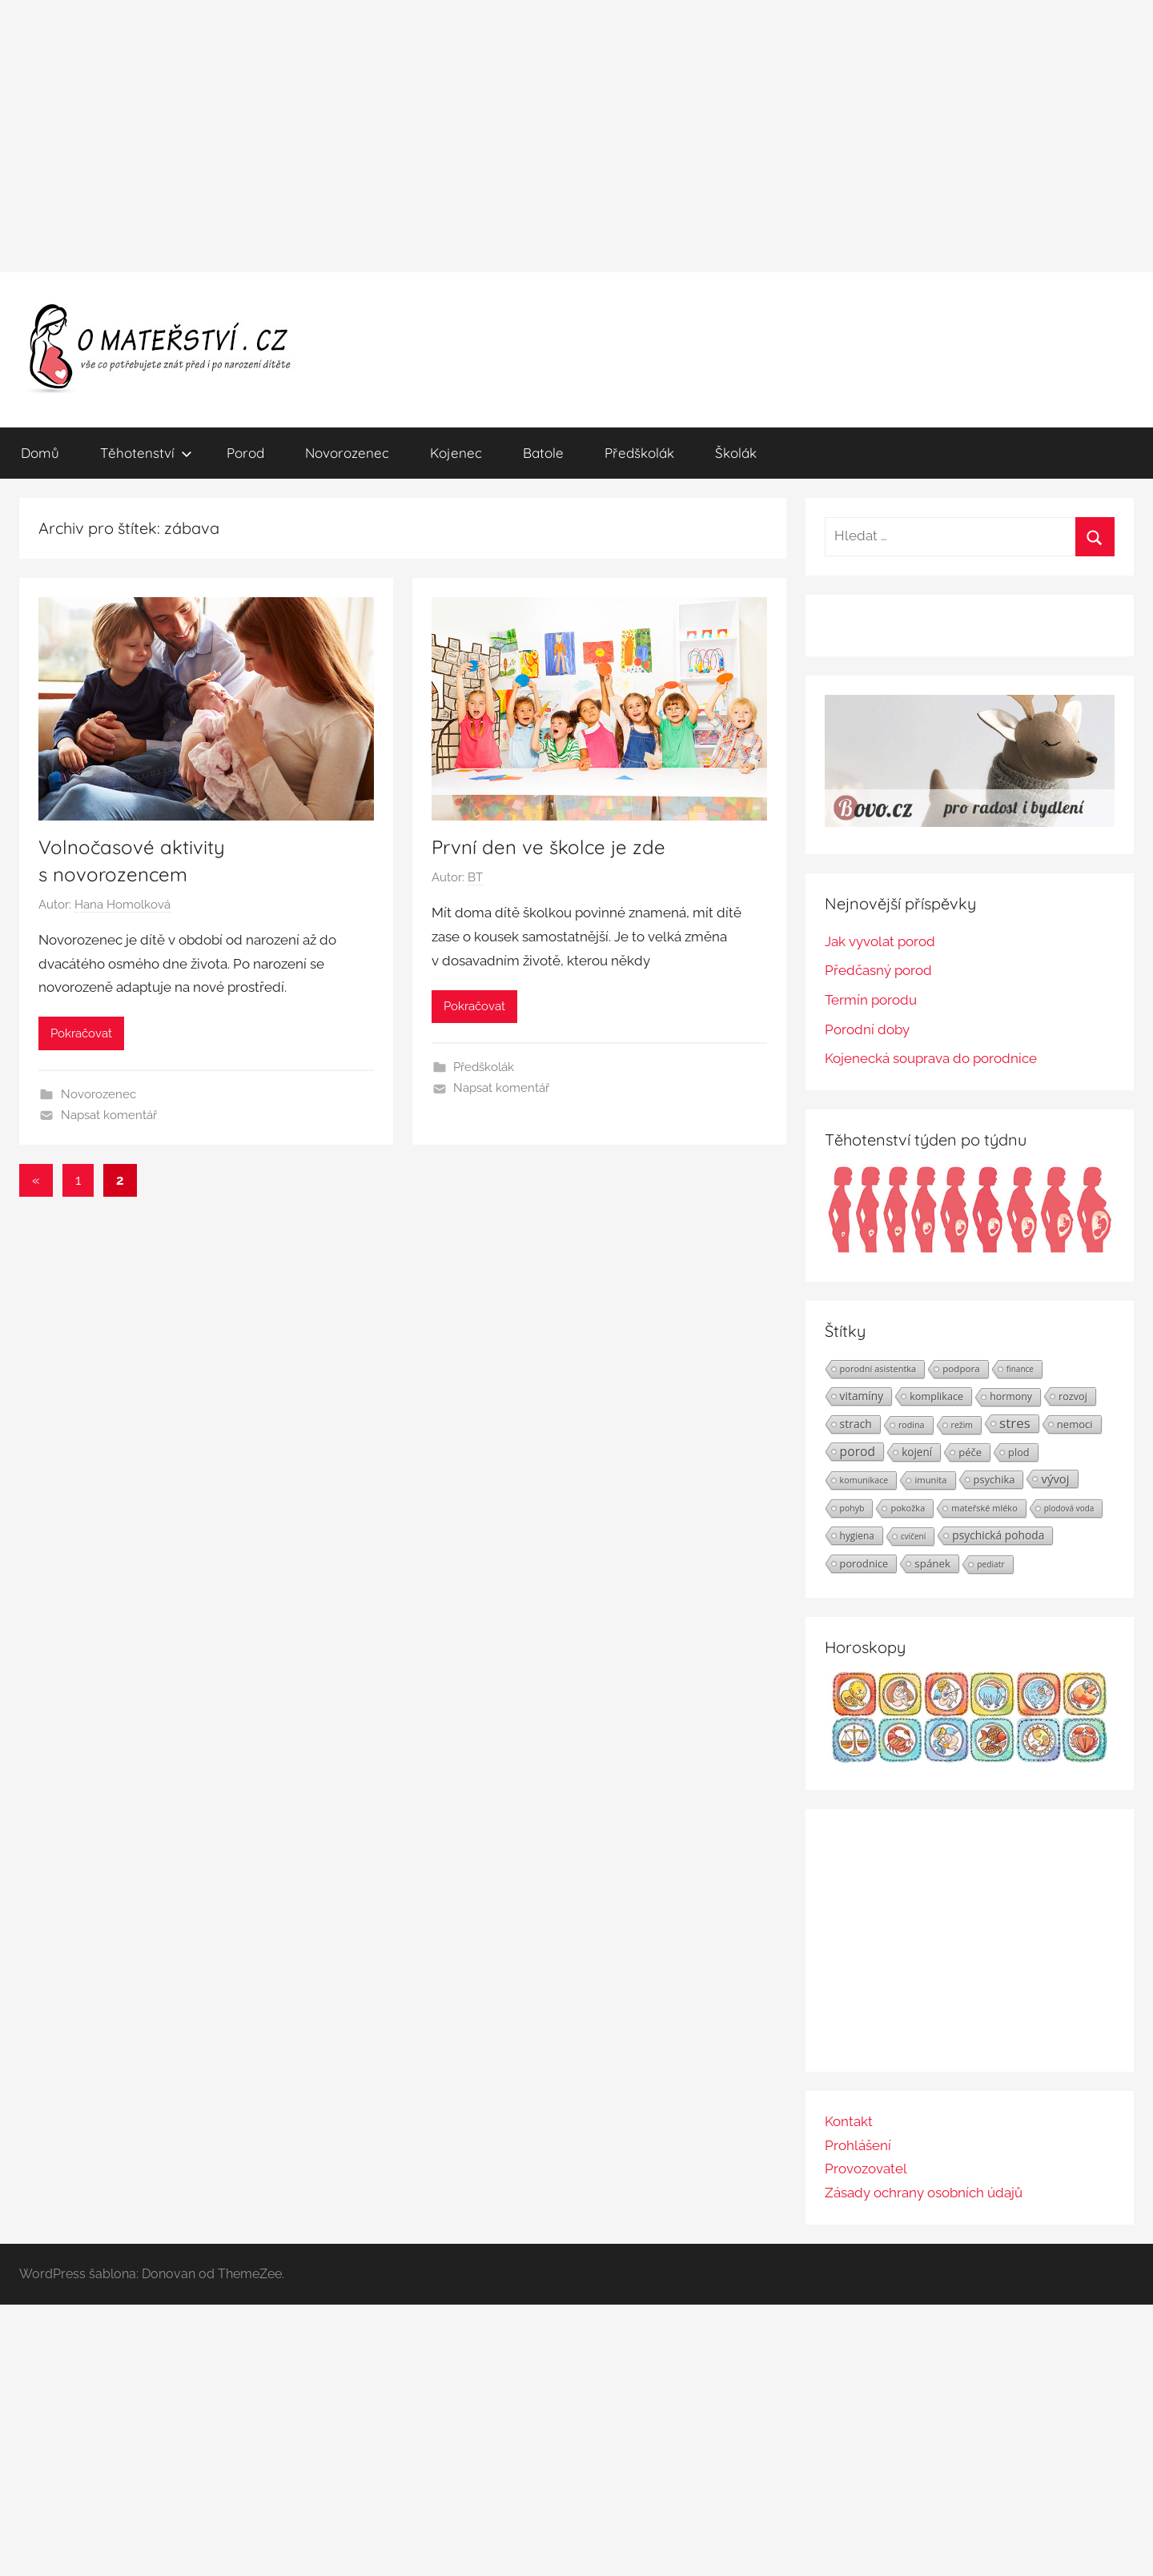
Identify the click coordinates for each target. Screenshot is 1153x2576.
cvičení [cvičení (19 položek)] (913, 1536)
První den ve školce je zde (548, 847)
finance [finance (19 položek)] (1020, 1368)
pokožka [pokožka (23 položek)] (907, 1508)
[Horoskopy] (970, 1758)
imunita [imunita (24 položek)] (930, 1480)
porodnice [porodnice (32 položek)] (864, 1563)
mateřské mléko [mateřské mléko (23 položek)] (984, 1508)
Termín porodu (871, 1000)
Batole (543, 452)
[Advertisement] (576, 136)
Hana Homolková (122, 904)
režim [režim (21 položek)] (962, 1424)
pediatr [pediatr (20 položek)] (990, 1564)
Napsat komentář (109, 1115)
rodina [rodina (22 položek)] (911, 1424)
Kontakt (849, 2121)
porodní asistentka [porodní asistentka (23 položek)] (878, 1368)
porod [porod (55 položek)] (858, 1451)
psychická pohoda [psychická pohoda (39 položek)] (998, 1535)
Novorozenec (347, 452)
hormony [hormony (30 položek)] (1011, 1396)
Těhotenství (146, 452)
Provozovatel (866, 2169)
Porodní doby (867, 1029)
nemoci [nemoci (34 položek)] (1075, 1424)
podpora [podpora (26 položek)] (961, 1368)
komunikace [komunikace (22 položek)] (864, 1480)
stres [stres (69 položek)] (1014, 1423)
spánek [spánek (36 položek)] (932, 1563)
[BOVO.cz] (970, 822)
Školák (736, 452)
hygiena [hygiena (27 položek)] (857, 1535)
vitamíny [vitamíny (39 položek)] (862, 1395)
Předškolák (639, 452)
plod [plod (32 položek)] (1019, 1452)
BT (475, 877)
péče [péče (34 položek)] (970, 1452)
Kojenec (456, 452)
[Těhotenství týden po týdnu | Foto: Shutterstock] (970, 1250)
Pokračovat (81, 1033)
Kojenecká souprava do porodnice (931, 1058)
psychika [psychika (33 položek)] (994, 1479)
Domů (40, 452)
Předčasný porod (878, 970)
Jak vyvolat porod (880, 941)
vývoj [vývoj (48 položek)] (1055, 1479)
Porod (245, 452)
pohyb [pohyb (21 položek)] (852, 1508)
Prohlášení (858, 2145)
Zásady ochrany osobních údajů (923, 2193)
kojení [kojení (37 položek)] (917, 1452)
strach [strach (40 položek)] (856, 1423)
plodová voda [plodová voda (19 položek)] (1069, 1508)
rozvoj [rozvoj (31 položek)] (1073, 1396)
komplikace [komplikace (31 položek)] (936, 1396)
